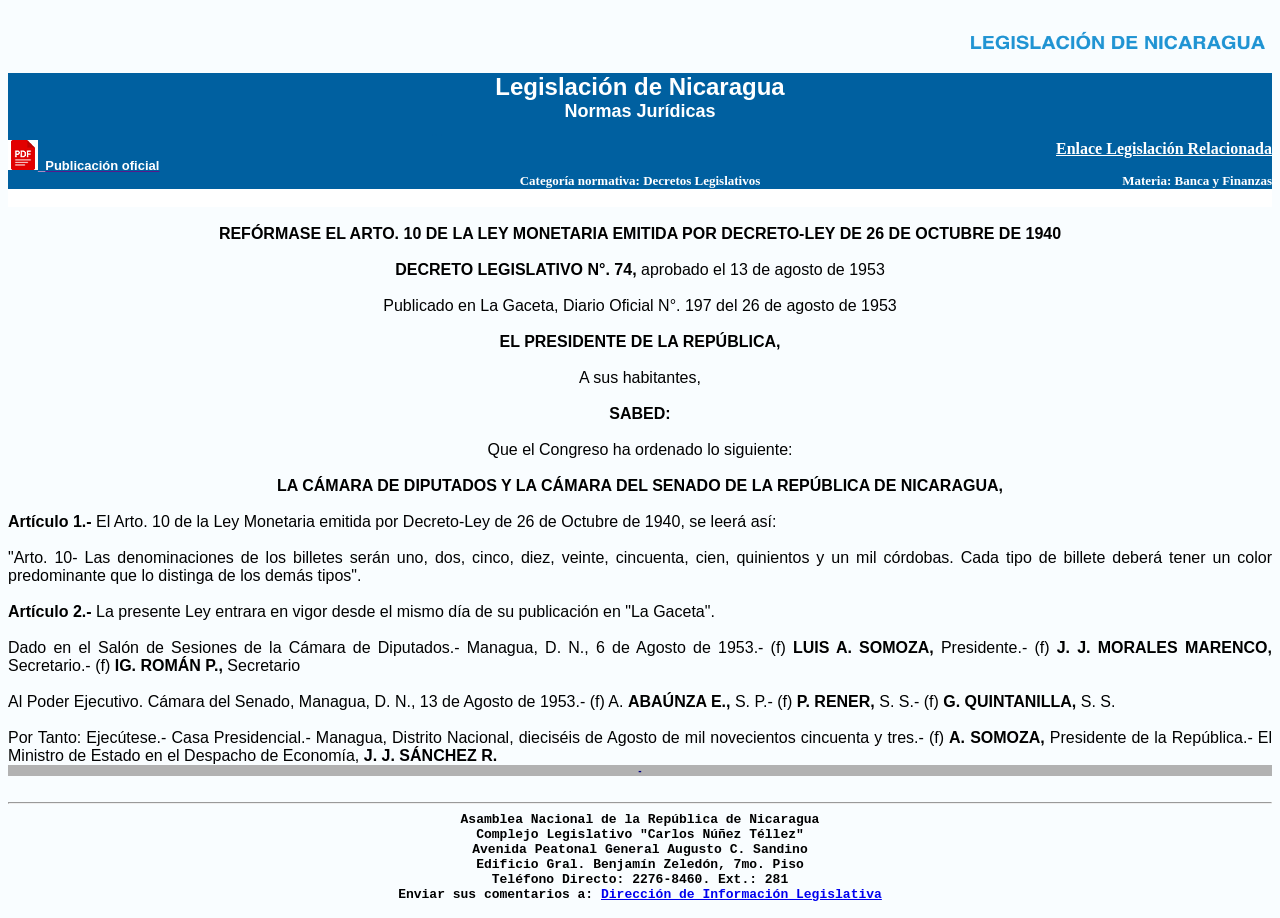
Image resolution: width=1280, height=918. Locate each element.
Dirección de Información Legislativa (741, 894)
